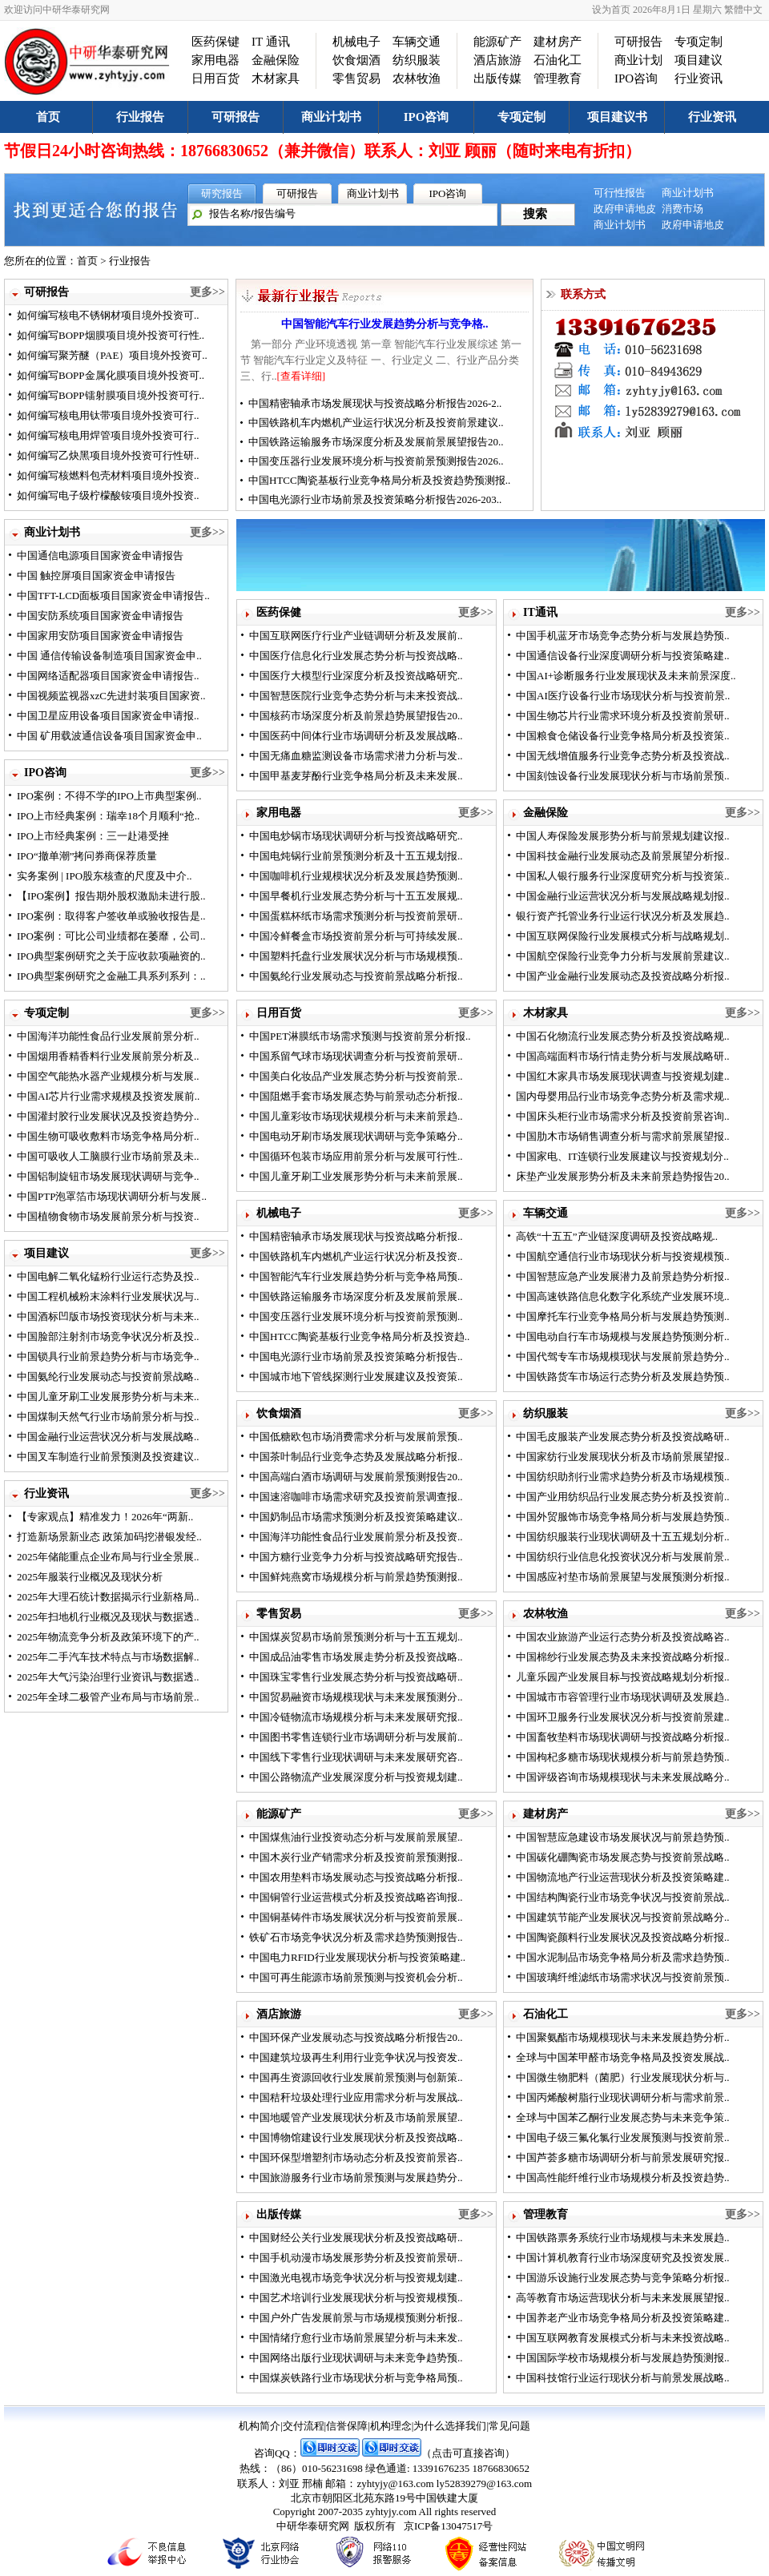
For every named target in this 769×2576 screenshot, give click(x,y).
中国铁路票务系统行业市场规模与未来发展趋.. (623, 2238)
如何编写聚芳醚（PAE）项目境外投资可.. (112, 355)
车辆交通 (417, 41)
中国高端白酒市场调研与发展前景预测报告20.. (356, 1477)
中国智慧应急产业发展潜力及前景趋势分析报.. (623, 1276)
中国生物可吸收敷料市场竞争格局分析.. (108, 1136)
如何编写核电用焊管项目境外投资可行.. (108, 435)
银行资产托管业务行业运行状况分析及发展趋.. (623, 916)
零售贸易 (356, 78)
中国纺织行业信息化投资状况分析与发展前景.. (623, 1557)
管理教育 (557, 78)
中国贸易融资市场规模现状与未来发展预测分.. (356, 1697)
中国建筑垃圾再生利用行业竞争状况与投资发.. (356, 2057)
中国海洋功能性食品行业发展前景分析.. (108, 1036)
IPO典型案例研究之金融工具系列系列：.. (111, 976)
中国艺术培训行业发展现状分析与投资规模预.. (356, 2298)
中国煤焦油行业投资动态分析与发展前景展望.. (356, 1837)
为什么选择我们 (449, 2426)
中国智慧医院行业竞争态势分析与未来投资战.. (356, 696)
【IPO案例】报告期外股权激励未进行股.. (111, 896)
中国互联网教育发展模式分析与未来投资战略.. (623, 2338)
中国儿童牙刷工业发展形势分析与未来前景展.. (356, 1176)
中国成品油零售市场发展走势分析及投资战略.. (356, 1657)
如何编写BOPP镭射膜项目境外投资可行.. (110, 395)
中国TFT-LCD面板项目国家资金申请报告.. (113, 596)
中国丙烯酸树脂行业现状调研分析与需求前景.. (623, 2097)
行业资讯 (698, 78)
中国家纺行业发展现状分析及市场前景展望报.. (623, 1457)
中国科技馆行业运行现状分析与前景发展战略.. (623, 2378)
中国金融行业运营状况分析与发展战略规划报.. (623, 896)
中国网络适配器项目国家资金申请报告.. (108, 676)
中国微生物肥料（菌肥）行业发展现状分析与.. (623, 2077)
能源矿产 (497, 41)
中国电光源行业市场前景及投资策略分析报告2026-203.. (374, 499)
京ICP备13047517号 (448, 2526)
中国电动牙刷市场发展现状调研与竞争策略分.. (356, 1136)
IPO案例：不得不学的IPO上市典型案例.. (109, 796)
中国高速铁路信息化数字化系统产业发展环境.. (623, 1296)
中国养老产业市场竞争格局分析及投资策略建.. (623, 2318)
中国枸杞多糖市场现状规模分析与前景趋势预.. (623, 1757)
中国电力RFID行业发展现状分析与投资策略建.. (357, 1957)
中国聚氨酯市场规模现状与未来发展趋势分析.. (623, 2037)
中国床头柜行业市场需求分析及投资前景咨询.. (623, 1116)
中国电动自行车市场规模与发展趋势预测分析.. (623, 1336)
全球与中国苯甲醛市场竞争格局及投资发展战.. (623, 2057)
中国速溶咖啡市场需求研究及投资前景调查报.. (356, 1497)
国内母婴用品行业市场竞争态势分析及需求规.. (623, 1096)
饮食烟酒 (356, 60)
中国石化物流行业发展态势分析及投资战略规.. (623, 1036)
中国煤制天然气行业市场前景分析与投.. (108, 1417)
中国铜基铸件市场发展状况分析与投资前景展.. (356, 1917)
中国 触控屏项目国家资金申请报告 (96, 576)
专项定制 (698, 41)
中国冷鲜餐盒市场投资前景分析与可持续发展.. (356, 936)
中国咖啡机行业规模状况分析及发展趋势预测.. (356, 876)
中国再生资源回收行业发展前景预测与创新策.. (356, 2077)
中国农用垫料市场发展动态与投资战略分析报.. (356, 1877)
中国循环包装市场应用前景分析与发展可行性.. (356, 1156)
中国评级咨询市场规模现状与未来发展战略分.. (623, 1777)
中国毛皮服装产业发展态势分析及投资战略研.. (623, 1437)
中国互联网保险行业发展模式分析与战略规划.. (623, 936)
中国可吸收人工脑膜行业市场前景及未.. (108, 1156)
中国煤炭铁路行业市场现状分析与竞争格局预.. (356, 2378)
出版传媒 (497, 78)
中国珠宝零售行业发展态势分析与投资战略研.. (356, 1677)
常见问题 (509, 2426)
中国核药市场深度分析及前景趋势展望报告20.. (356, 716)
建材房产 (557, 41)
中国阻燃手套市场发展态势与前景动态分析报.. (356, 1096)
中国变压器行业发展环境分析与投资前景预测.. (356, 1316)
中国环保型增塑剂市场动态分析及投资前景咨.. (356, 2157)
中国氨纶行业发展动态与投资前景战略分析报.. (356, 976)
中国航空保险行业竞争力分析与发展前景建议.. (623, 956)
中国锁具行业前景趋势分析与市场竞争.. (108, 1356)
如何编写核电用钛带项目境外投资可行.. (108, 415)
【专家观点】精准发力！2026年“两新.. (105, 1517)
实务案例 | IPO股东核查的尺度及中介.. (104, 876)
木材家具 (276, 78)
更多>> (207, 292)
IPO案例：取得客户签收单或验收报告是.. (111, 916)
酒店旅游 (497, 60)
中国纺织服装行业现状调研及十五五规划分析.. (623, 1537)
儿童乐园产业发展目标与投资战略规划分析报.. (623, 1677)
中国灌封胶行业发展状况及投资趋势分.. (108, 1116)
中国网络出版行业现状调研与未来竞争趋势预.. (356, 2358)
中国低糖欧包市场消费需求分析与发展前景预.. (356, 1437)
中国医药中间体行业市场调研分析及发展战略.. (356, 736)
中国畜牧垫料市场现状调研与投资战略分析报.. (623, 1737)
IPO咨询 (636, 78)
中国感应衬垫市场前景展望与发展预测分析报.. (623, 1577)
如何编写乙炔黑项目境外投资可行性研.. (108, 455)
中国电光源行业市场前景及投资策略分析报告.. (356, 1356)
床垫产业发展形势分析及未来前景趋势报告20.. (623, 1176)
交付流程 (303, 2426)
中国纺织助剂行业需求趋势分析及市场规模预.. (623, 1477)
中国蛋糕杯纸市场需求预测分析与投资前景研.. (356, 916)
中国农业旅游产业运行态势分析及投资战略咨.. (623, 1637)
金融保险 (276, 60)
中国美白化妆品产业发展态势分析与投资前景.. (356, 1076)
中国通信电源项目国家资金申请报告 (100, 555)
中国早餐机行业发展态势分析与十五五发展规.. (356, 896)
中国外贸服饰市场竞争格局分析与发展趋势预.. (623, 1517)
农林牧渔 (417, 78)
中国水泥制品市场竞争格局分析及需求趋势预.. (623, 1957)
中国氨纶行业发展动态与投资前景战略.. (108, 1377)
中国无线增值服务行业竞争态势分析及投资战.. (623, 756)
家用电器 (215, 60)
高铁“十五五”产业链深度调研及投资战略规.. (617, 1236)
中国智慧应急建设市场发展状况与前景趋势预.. (623, 1837)
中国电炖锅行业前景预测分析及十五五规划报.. (356, 856)
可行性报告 (620, 193)
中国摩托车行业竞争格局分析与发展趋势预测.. (623, 1316)
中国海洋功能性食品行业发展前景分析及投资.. (356, 1537)
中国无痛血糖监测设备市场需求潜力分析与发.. (356, 756)
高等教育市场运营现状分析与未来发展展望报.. (623, 2298)
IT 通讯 (271, 41)
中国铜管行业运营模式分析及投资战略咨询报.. (356, 1897)
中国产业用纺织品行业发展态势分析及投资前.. (623, 1497)
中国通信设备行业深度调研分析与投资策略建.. (623, 656)
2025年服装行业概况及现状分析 (90, 1577)
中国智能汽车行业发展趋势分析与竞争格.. (385, 324)
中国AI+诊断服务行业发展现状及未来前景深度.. (626, 676)
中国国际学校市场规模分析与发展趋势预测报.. (623, 2358)
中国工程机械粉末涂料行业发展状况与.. (108, 1296)
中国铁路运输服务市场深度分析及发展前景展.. (356, 1296)
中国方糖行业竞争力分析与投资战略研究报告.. (356, 1557)
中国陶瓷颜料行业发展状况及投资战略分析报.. (623, 1937)
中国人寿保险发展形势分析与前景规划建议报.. (623, 836)
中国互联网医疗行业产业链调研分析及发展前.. (356, 636)
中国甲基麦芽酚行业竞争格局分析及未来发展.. (356, 776)
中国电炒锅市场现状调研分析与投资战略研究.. (356, 836)
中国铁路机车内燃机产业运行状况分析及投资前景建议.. (376, 423)
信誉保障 (347, 2426)
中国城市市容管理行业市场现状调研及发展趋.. (623, 1697)
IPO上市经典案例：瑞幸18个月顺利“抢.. (108, 816)
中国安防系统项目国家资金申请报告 (100, 616)
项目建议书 (617, 117)
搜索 (535, 213)
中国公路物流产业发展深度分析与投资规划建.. (356, 1777)
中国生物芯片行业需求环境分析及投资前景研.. (623, 716)
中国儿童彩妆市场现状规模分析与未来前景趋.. (356, 1116)
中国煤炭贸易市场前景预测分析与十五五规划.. (356, 1637)
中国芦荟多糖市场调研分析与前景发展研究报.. (623, 2157)
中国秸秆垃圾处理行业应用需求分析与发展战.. (356, 2097)
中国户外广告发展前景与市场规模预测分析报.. (356, 2318)
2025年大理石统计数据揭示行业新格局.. (108, 1597)
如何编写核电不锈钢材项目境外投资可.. (108, 315)
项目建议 (698, 60)
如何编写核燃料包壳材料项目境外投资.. (108, 475)
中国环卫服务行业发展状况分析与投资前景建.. (623, 1717)
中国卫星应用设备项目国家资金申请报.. (108, 716)
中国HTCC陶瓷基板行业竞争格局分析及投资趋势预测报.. (379, 480)
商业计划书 (331, 117)
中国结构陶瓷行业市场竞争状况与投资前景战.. (623, 1897)
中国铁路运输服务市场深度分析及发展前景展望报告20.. (376, 442)
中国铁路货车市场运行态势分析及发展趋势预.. (623, 1377)
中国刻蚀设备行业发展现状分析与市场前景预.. (623, 776)
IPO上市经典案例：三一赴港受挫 (93, 836)
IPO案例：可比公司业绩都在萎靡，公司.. (111, 936)
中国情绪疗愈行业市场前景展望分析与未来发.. (356, 2338)
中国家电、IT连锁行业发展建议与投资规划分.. (622, 1156)
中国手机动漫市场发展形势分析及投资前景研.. (356, 2258)
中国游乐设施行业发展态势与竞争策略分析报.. (623, 2278)
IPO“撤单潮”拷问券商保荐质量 (87, 856)
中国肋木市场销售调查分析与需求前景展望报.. (623, 1136)
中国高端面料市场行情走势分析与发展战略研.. (623, 1056)
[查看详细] (301, 376)
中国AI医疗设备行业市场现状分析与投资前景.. (623, 696)
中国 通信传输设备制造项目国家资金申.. (109, 656)
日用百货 (215, 78)
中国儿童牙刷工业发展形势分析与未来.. (108, 1397)
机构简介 (259, 2426)
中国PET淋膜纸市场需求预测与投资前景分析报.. (360, 1036)
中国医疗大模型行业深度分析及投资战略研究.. (356, 676)
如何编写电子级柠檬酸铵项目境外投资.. (108, 495)
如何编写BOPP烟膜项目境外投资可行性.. (110, 335)
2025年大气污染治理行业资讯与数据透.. (108, 1677)
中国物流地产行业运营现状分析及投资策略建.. (623, 1877)
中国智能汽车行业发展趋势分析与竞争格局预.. (356, 1276)
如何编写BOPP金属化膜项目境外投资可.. (110, 375)
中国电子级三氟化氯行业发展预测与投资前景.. (623, 2137)
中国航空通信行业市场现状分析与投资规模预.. (623, 1256)
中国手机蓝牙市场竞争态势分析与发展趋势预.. (623, 636)
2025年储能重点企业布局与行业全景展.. (108, 1557)
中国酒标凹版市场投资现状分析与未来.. (108, 1316)
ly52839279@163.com (484, 2483)
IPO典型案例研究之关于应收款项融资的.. (111, 956)
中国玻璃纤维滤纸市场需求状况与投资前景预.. (623, 1977)
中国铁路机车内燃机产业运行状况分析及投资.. (356, 1256)
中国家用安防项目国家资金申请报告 (100, 636)
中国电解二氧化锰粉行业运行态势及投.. (108, 1276)
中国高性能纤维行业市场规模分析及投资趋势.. (623, 2177)
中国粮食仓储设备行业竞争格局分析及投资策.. (623, 736)
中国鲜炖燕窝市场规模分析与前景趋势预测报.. (356, 1577)
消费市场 (682, 209)
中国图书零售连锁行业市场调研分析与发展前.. (356, 1737)
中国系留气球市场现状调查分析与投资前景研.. (356, 1056)
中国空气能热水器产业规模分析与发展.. (108, 1076)
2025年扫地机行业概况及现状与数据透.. (108, 1617)
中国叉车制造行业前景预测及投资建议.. (108, 1457)
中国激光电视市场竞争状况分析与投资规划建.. (356, 2278)
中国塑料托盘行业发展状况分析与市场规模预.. (356, 956)
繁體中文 (743, 9)
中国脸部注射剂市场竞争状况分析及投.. (108, 1336)
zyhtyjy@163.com (394, 2483)
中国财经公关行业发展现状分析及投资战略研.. (356, 2238)
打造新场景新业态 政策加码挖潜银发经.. (109, 1537)
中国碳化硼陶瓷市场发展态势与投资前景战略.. (623, 1857)
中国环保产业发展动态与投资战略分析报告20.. (356, 2037)
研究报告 (222, 193)
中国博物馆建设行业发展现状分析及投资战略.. (356, 2137)
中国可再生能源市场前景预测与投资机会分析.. (356, 1977)
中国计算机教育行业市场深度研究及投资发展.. (623, 2258)
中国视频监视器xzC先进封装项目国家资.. (111, 696)
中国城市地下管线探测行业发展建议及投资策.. (356, 1377)
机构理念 (391, 2426)
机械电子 (356, 41)
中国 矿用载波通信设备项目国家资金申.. (109, 736)
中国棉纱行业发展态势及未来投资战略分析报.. (623, 1657)
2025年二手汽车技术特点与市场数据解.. (108, 1657)
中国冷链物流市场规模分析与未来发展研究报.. (356, 1717)
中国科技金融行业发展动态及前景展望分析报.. (623, 856)
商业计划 (638, 60)
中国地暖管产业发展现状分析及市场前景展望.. (356, 2117)
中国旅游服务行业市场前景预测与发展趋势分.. (356, 2177)
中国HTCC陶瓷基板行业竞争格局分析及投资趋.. (359, 1336)
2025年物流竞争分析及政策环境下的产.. (108, 1637)
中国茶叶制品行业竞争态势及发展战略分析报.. (356, 1457)
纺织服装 (417, 60)
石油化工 (557, 60)
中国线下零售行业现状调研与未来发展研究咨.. (356, 1757)
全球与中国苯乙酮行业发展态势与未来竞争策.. (623, 2117)
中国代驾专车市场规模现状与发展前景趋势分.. (623, 1356)
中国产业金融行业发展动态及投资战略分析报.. (623, 976)
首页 (48, 117)
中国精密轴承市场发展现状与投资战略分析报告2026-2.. (374, 403)
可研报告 (638, 41)
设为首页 (611, 9)
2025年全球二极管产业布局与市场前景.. (108, 1697)
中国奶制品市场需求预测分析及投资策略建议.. (356, 1517)
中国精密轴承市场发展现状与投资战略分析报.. (356, 1236)
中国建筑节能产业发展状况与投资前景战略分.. (623, 1917)
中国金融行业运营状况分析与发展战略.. (108, 1437)
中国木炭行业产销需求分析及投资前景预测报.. (356, 1857)
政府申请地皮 (625, 209)
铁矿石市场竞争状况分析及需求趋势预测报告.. (356, 1937)
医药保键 (215, 41)
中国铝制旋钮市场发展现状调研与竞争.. (108, 1176)
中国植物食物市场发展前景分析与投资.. (108, 1216)
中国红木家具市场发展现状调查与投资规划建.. (623, 1076)
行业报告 (140, 117)
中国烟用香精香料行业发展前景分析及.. (108, 1056)
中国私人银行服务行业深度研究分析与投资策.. (623, 876)
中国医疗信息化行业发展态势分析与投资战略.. (356, 656)
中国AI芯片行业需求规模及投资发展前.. (108, 1096)
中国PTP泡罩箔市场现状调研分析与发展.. (112, 1196)
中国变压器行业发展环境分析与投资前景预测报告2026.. (376, 461)
